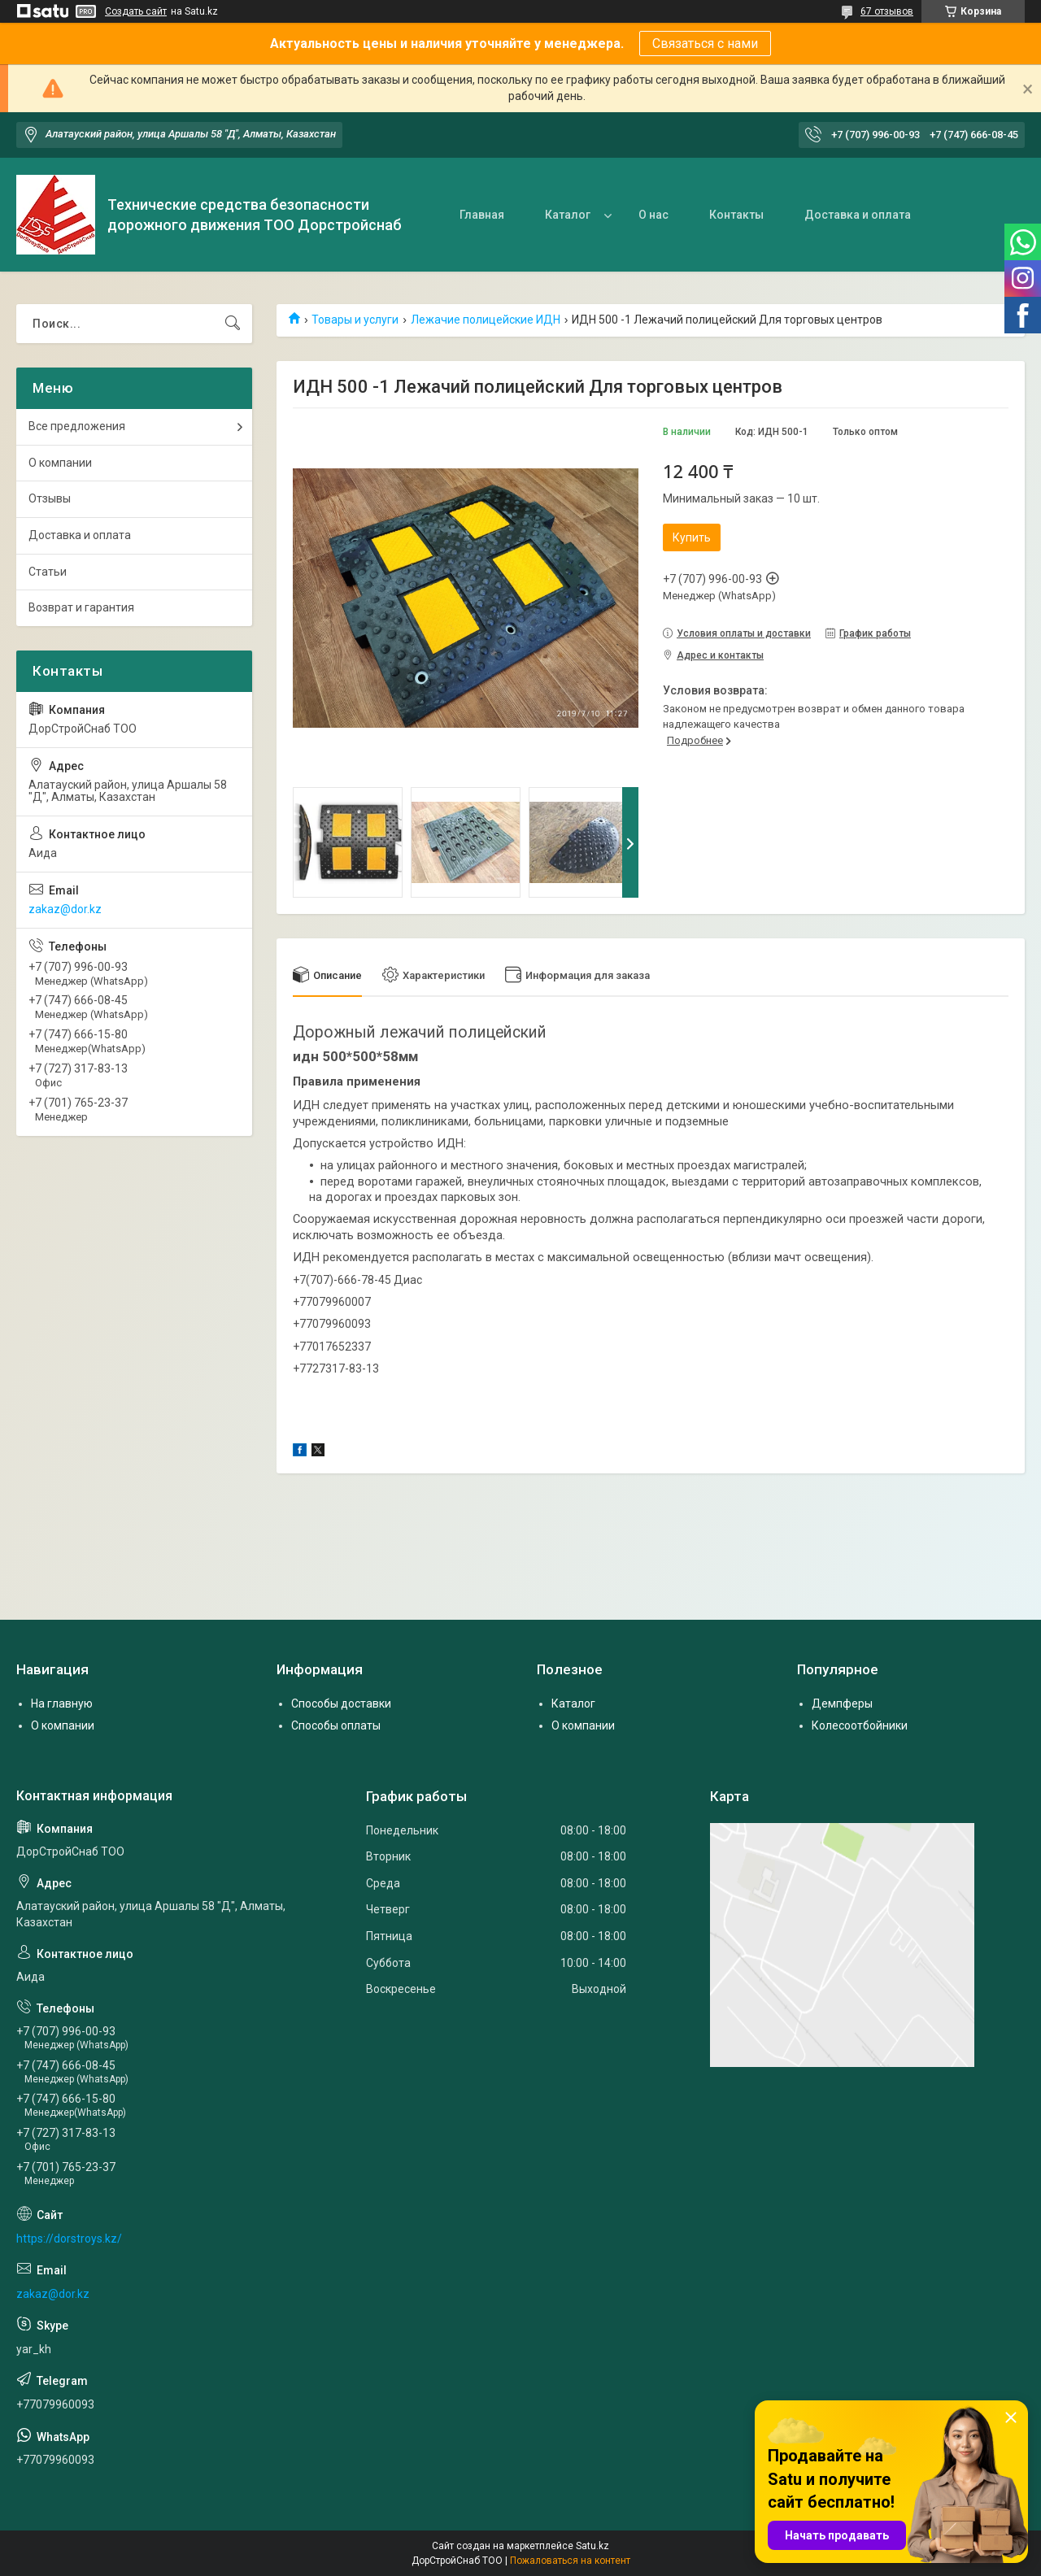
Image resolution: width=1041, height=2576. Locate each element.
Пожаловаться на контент (570, 2560)
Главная (482, 214)
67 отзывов (886, 11)
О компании (60, 462)
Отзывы (49, 498)
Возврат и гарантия (81, 607)
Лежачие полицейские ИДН (485, 319)
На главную (62, 1703)
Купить (692, 537)
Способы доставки (341, 1703)
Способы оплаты (336, 1725)
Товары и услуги (355, 319)
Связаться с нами (705, 43)
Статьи (47, 571)
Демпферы (842, 1703)
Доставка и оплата (857, 214)
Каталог (567, 214)
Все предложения (76, 426)
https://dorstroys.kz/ (69, 2238)
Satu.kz (592, 2546)
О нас (653, 214)
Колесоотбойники (860, 1725)
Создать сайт (136, 11)
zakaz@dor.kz (65, 909)
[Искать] (232, 323)
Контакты (736, 214)
